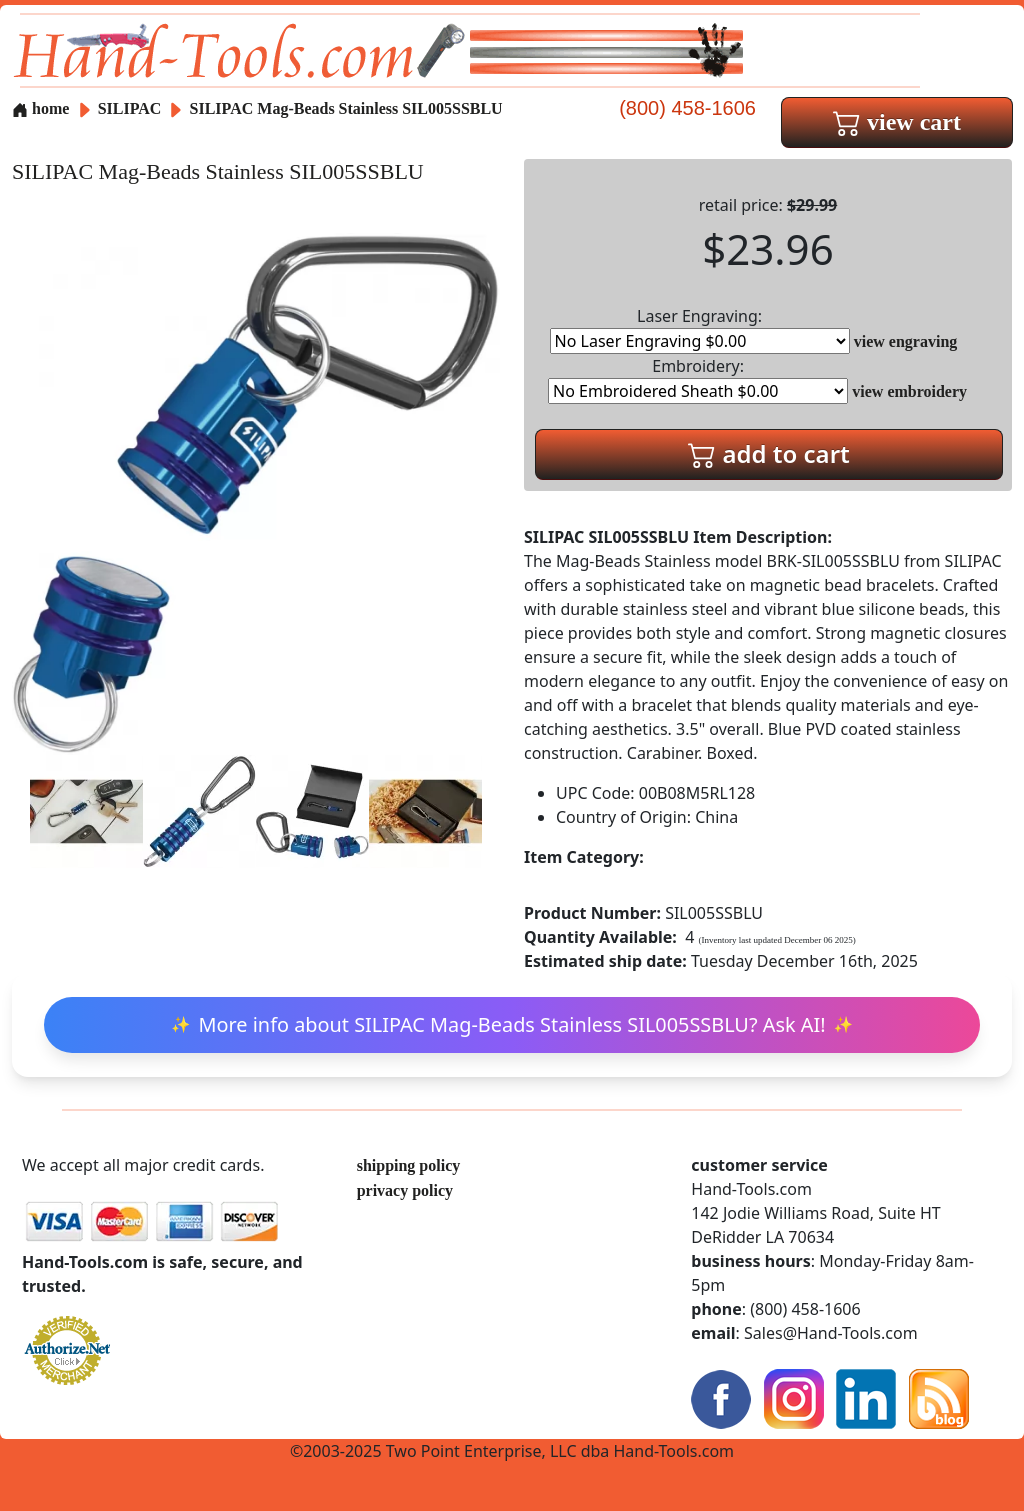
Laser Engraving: (700, 329)
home (40, 108)
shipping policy (409, 1165)
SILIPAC (132, 108)
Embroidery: (698, 379)
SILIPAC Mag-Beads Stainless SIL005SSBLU (346, 108)
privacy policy (405, 1190)
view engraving (906, 341)
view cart (897, 122)
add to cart (769, 453)
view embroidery (909, 391)
